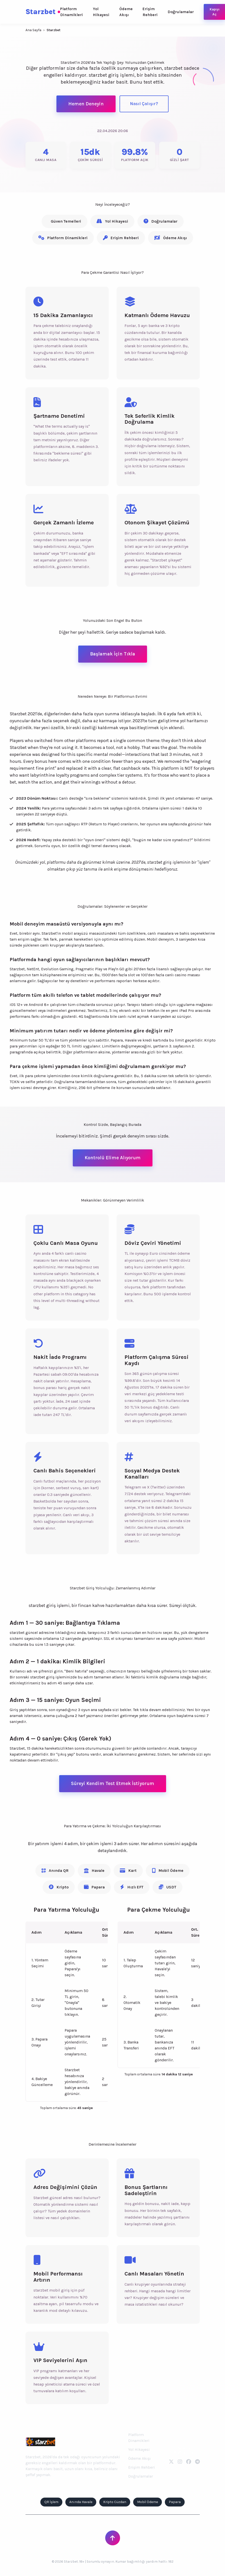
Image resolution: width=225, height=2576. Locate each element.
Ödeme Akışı (126, 11)
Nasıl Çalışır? (144, 103)
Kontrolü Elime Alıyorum (113, 1157)
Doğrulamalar (181, 11)
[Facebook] (188, 2462)
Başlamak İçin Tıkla (112, 654)
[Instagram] (180, 2462)
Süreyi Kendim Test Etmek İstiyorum (112, 1783)
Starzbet (42, 12)
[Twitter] (171, 2462)
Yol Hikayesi (101, 11)
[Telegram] (197, 2462)
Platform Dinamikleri (71, 11)
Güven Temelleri (66, 221)
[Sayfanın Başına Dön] (112, 2537)
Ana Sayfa (33, 30)
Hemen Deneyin (86, 104)
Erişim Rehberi (150, 11)
